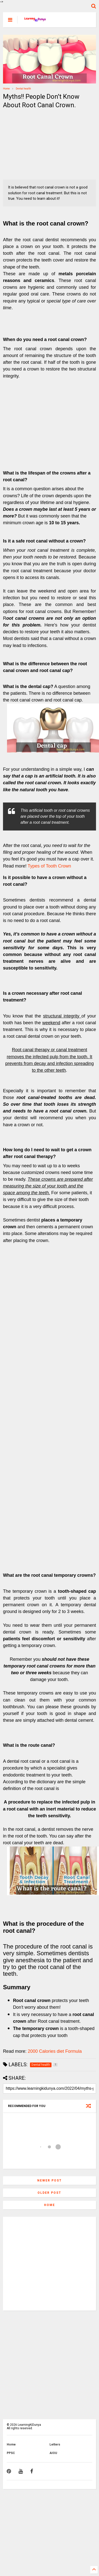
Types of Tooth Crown (49, 866)
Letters (55, 2444)
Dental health (23, 88)
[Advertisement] (34, 144)
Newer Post (49, 2180)
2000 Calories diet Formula (55, 2051)
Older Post (49, 2192)
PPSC (11, 2453)
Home (6, 88)
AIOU (53, 2453)
